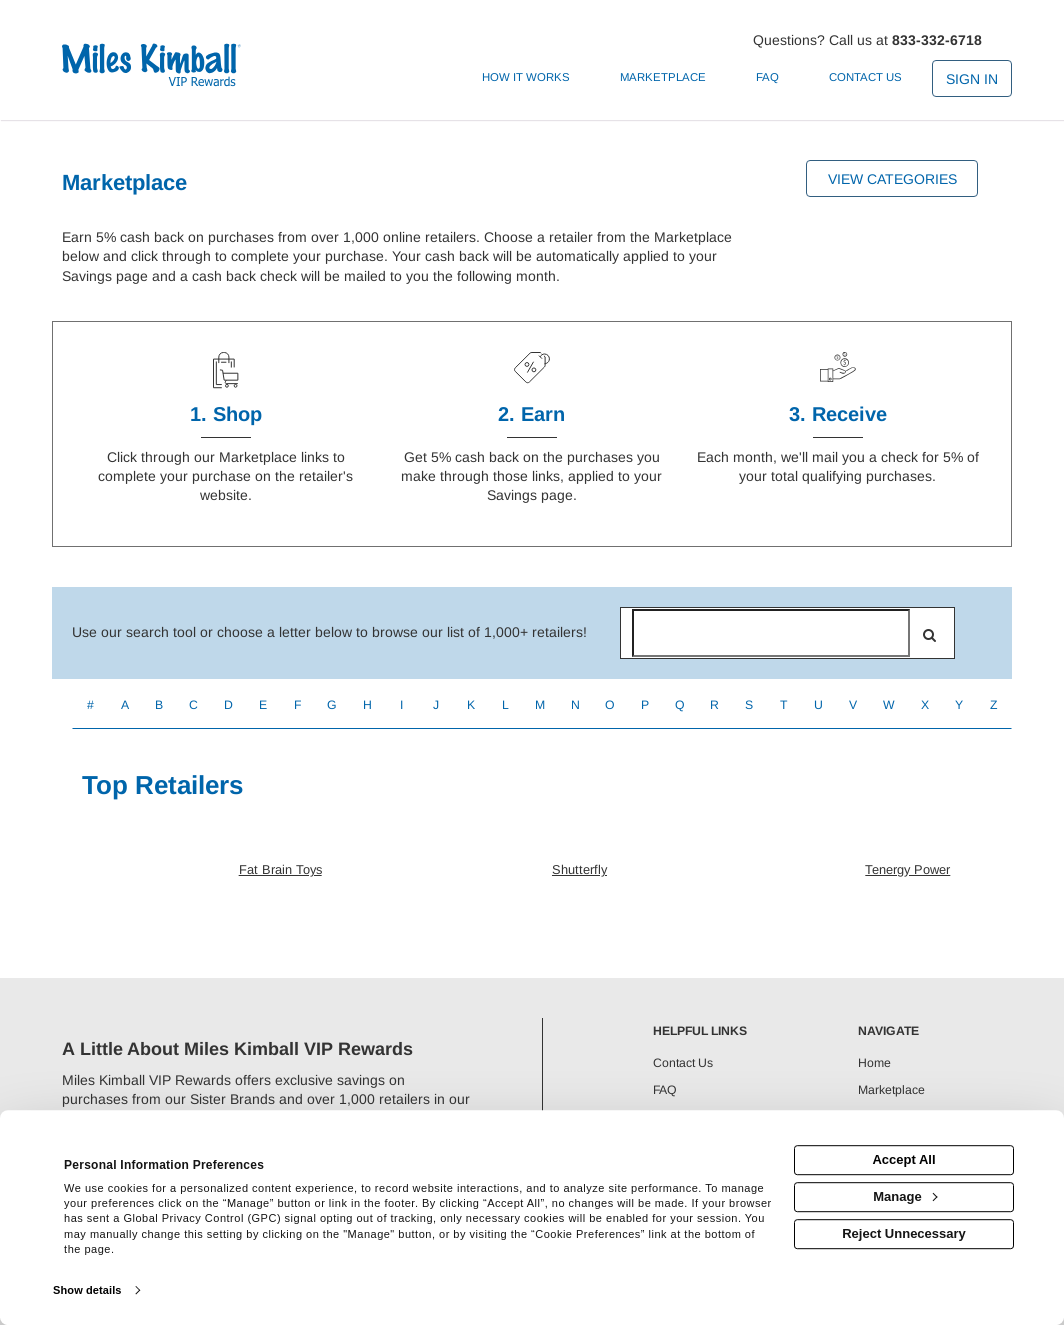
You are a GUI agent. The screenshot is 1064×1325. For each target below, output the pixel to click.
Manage (905, 1196)
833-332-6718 (937, 40)
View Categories (892, 179)
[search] (929, 635)
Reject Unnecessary (904, 1233)
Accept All (903, 1159)
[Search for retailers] (771, 633)
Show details (87, 1290)
